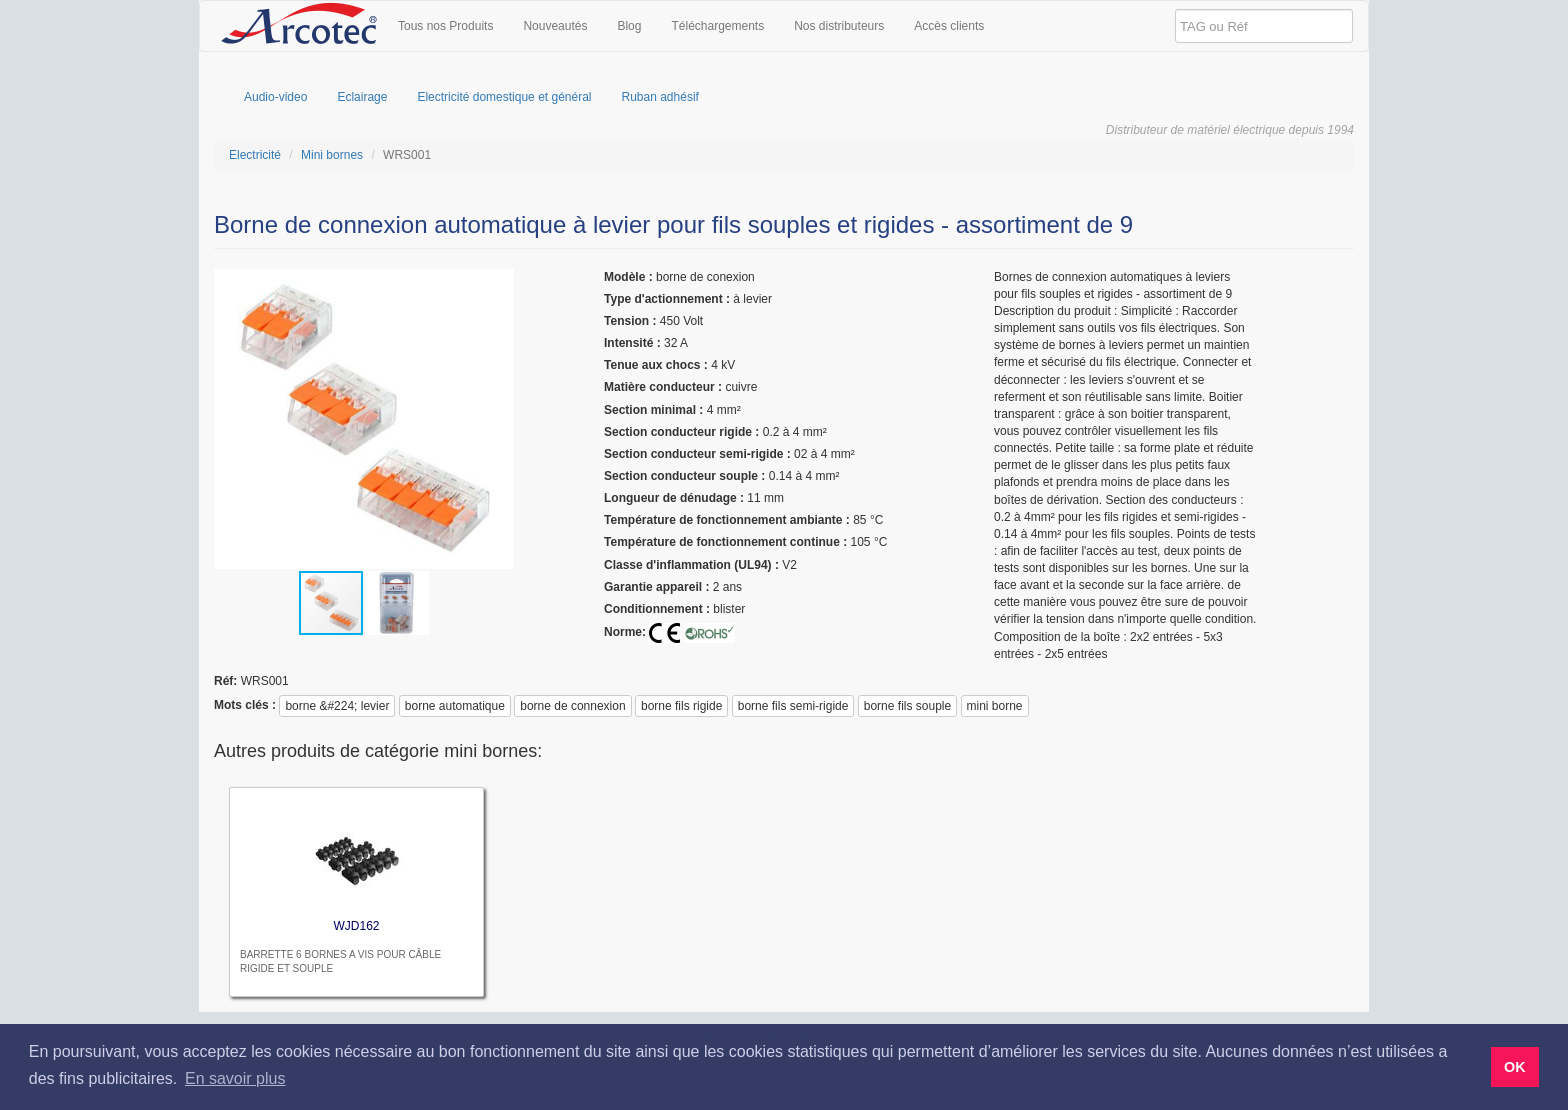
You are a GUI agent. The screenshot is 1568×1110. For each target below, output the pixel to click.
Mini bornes (332, 155)
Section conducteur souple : (684, 476)
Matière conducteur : (663, 387)
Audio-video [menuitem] (275, 97)
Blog (629, 26)
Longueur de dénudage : (674, 498)
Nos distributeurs (839, 26)
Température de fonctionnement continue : (725, 542)
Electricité (255, 155)
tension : (630, 321)
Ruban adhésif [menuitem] (660, 97)
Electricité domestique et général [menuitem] (504, 97)
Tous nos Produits (445, 26)
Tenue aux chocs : (656, 365)
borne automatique (455, 706)
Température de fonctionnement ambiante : (727, 520)
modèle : (628, 277)
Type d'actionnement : (667, 299)
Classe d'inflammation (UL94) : (691, 565)
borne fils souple (907, 706)
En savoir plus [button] (235, 1078)
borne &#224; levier (337, 706)
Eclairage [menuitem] (362, 97)
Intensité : (632, 343)
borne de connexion (572, 706)
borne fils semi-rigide (793, 706)
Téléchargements (717, 26)
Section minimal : (653, 410)
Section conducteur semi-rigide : (697, 454)
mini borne (995, 706)
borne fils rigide (681, 706)
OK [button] (1515, 1067)
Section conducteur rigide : (681, 432)
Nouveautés (555, 26)
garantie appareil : (656, 587)
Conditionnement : (657, 609)
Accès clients (949, 26)
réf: (225, 681)
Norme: (625, 632)
